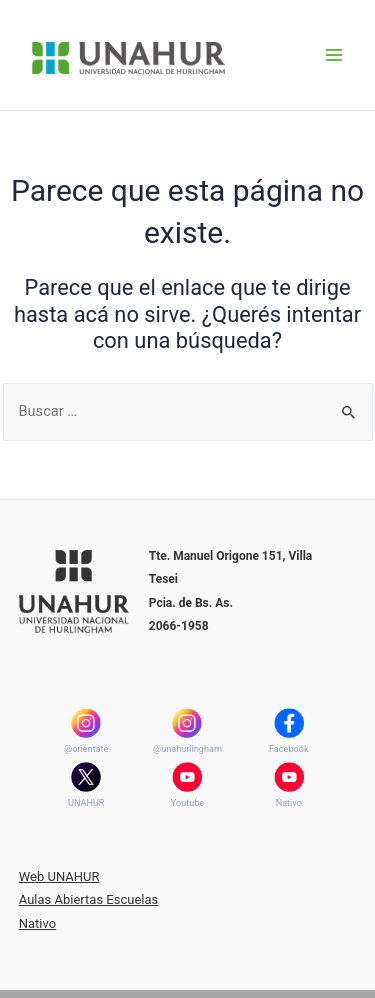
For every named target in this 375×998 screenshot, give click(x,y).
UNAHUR (86, 803)
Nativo (289, 803)
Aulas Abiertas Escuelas (88, 899)
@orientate (86, 749)
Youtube (187, 803)
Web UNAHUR (59, 876)
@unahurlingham (187, 749)
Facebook (289, 749)
